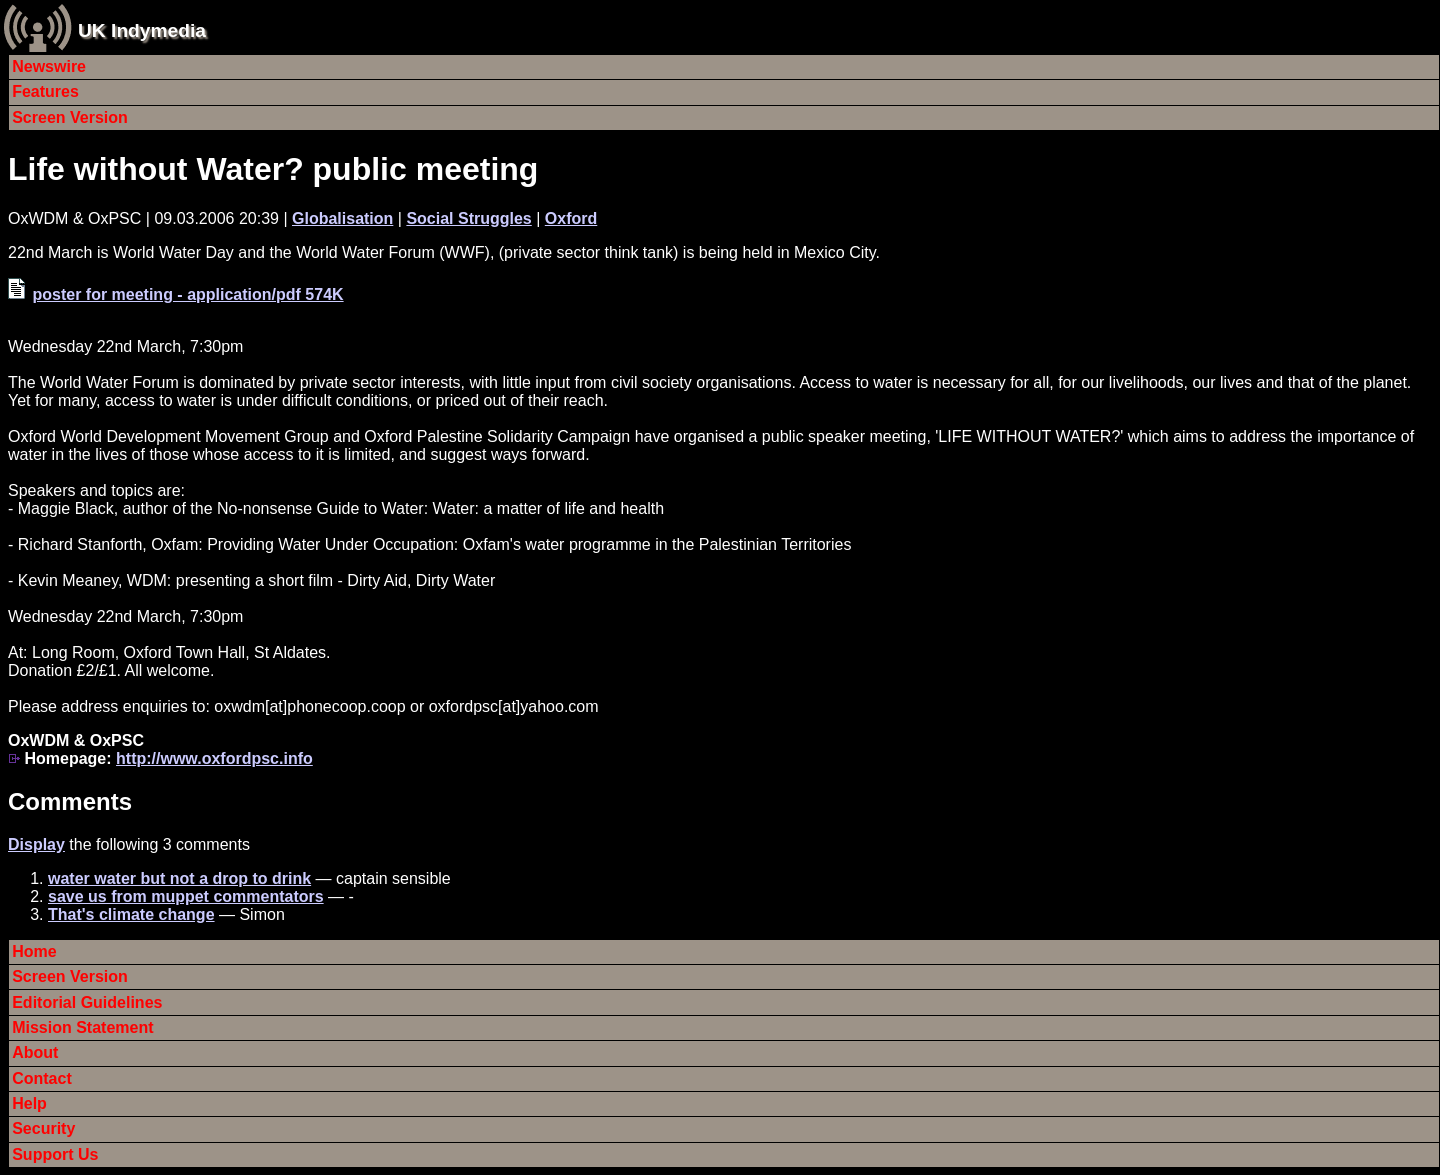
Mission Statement (82, 1027)
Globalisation (342, 218)
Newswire (49, 66)
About (35, 1052)
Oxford (571, 218)
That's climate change (131, 914)
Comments (70, 801)
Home (34, 951)
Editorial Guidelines (87, 1002)
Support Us (55, 1154)
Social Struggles (468, 218)
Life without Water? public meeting (273, 169)
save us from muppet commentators (186, 896)
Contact (42, 1078)
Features (45, 91)
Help (29, 1103)
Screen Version (70, 117)
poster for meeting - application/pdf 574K (187, 294)
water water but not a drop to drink (179, 878)
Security (43, 1128)
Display (36, 844)
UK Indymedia (142, 30)
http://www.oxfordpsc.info (214, 758)
